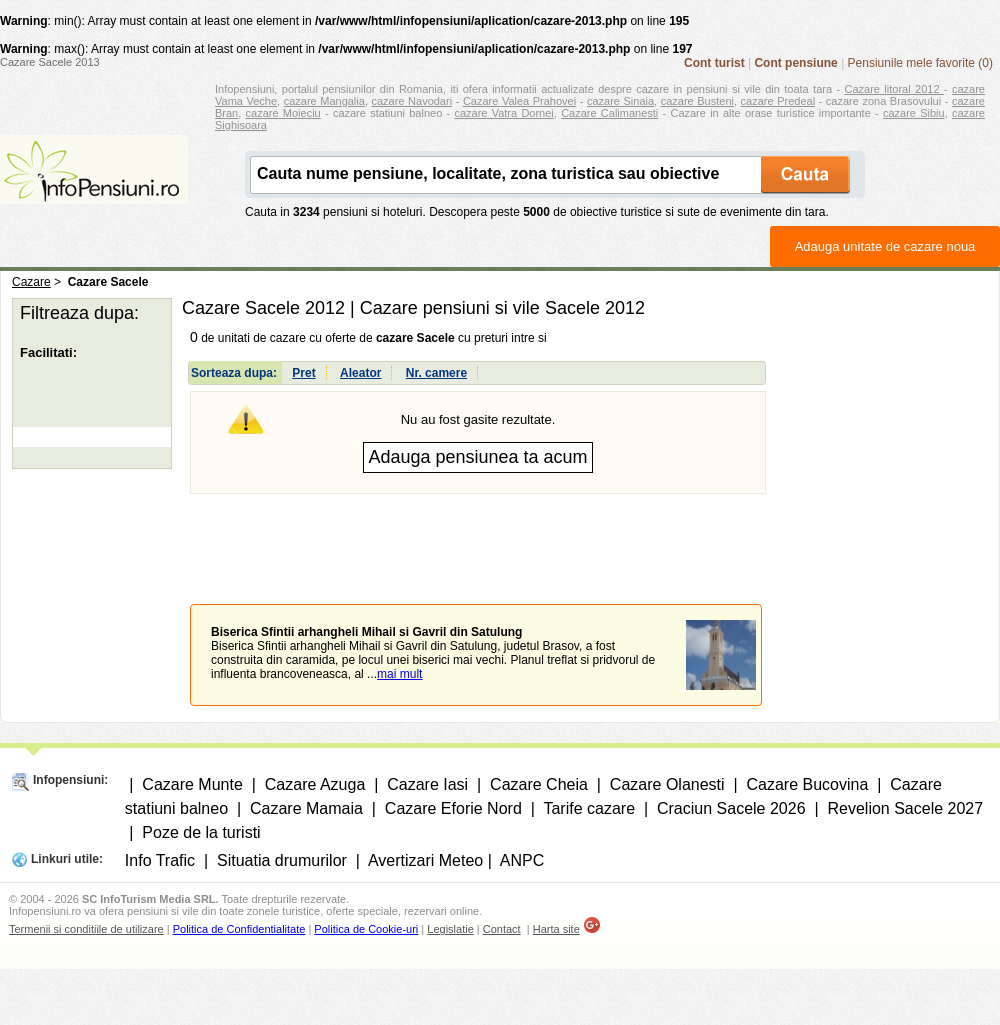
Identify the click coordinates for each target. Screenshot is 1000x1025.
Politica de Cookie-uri (366, 929)
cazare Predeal (778, 101)
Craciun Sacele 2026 (731, 808)
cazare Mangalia (324, 101)
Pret (303, 373)
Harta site (556, 929)
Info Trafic (160, 860)
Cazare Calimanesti (609, 113)
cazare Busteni (697, 101)
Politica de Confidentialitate (239, 929)
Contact (502, 929)
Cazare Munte (192, 784)
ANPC (522, 860)
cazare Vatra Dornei (503, 113)
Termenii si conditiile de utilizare (86, 929)
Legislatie (450, 929)
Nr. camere (436, 373)
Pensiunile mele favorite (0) (920, 63)
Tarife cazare (589, 808)
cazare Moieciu (283, 113)
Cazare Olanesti (667, 784)
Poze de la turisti (201, 832)
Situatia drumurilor (282, 860)
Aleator (360, 373)
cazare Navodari (412, 101)
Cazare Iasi (427, 784)
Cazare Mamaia (306, 808)
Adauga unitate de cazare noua (885, 246)
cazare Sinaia (620, 101)
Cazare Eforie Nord (453, 808)
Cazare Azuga (315, 784)
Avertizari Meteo (425, 860)
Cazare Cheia (539, 784)
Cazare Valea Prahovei (519, 101)
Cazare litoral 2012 (894, 89)
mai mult (399, 674)
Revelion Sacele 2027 (905, 808)
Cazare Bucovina (808, 784)
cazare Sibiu (914, 113)
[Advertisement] (478, 534)
